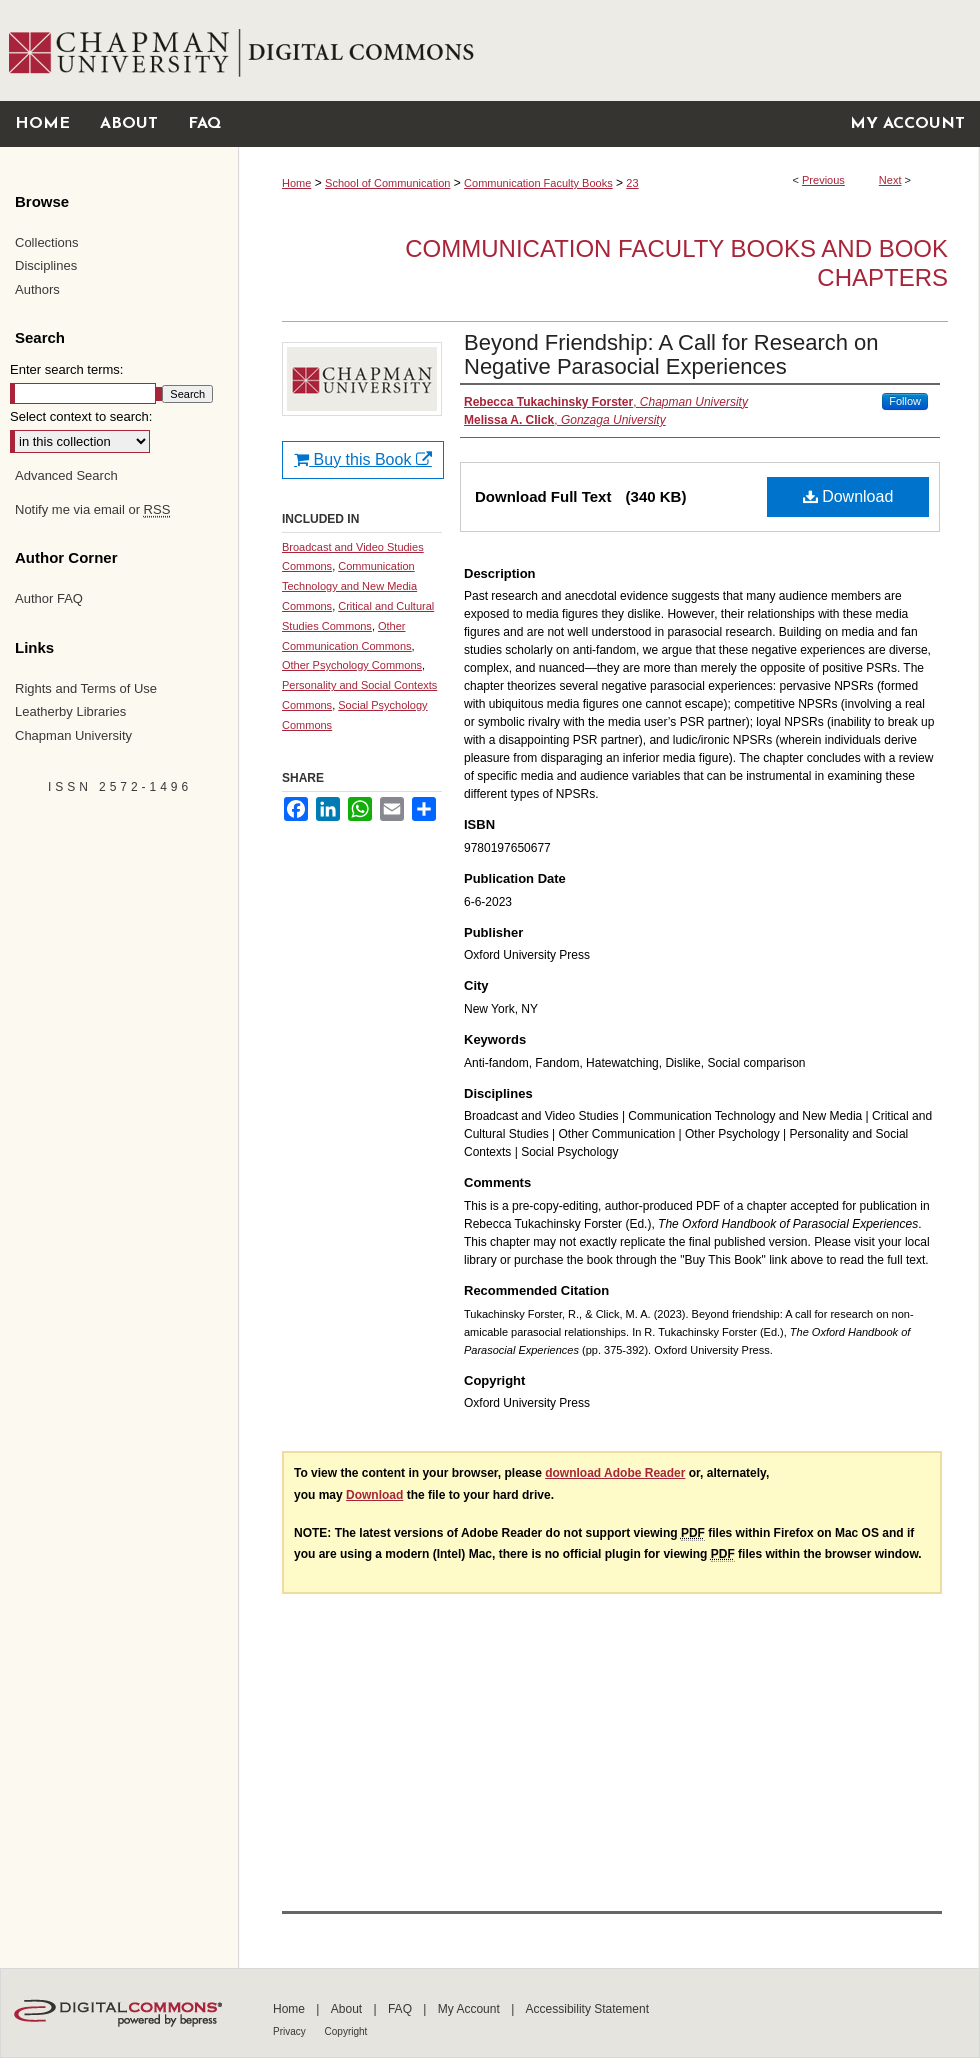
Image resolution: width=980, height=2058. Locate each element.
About (348, 2009)
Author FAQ (49, 598)
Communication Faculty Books (538, 183)
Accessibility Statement (587, 2009)
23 (632, 183)
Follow (905, 401)
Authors (37, 289)
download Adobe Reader (615, 1473)
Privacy (291, 2031)
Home (296, 183)
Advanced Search (66, 475)
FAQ (401, 2009)
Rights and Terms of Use (86, 688)
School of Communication (387, 183)
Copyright (346, 2031)
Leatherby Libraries (70, 711)
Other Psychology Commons (352, 665)
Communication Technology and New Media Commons (349, 586)
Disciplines (46, 265)
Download (848, 496)
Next (890, 180)
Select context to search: (81, 416)
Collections (47, 242)
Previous (823, 180)
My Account (470, 2009)
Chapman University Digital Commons (608, 50)
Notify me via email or (92, 510)
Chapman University (73, 735)
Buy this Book (363, 459)
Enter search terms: (66, 369)
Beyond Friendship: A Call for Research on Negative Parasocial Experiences (671, 354)
